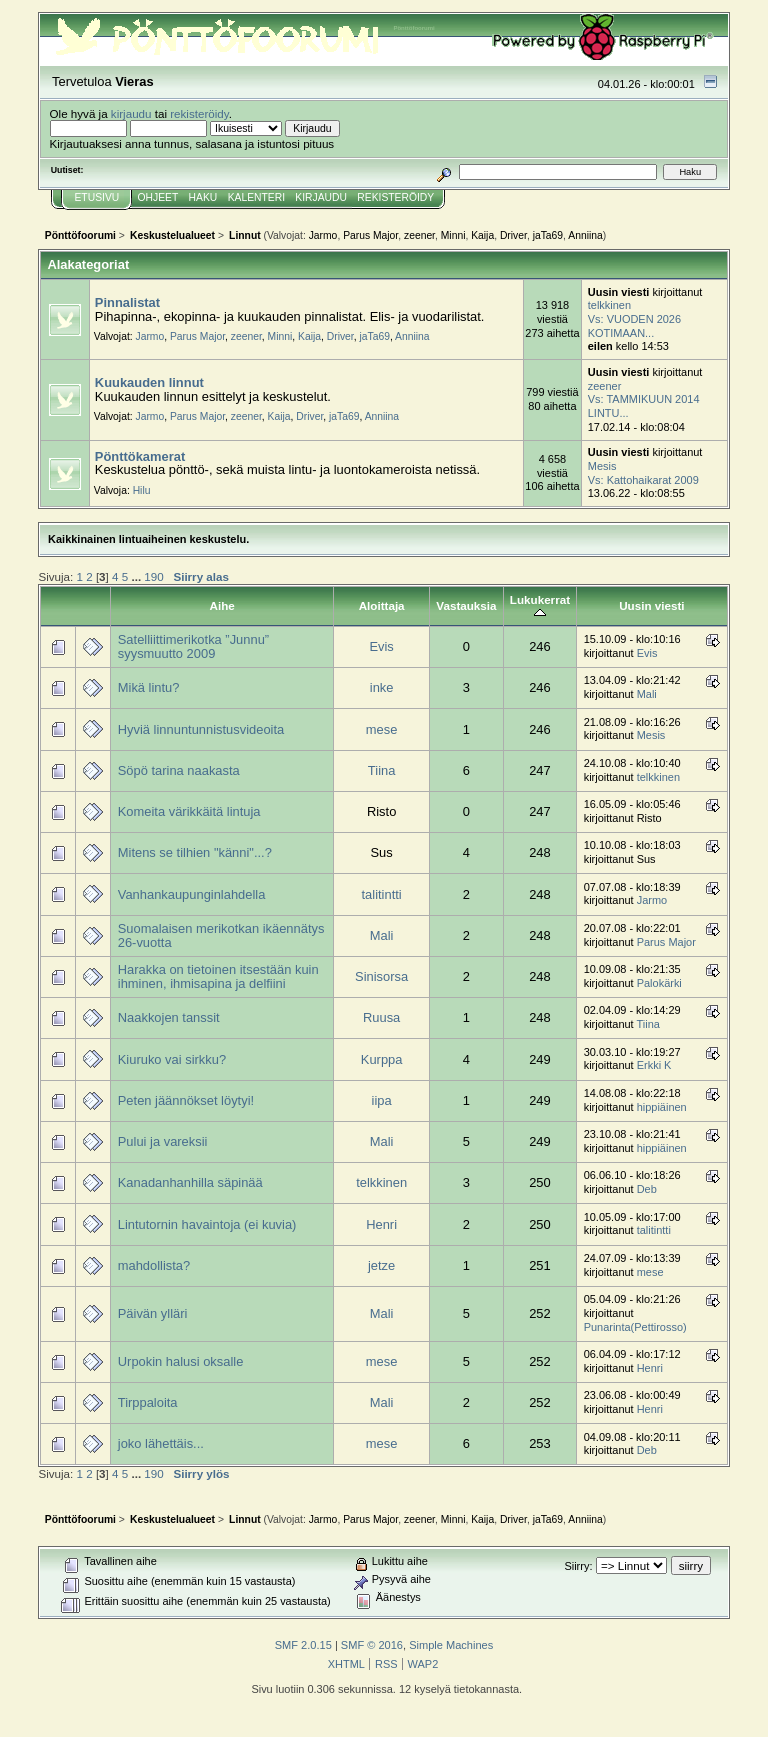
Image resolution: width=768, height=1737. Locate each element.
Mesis (602, 466)
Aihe (222, 605)
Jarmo (323, 235)
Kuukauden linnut (149, 382)
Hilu (142, 490)
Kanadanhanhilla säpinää (190, 1182)
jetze (381, 1265)
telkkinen (609, 305)
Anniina (585, 235)
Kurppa (382, 1059)
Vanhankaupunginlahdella (192, 894)
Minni (453, 235)
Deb (647, 1189)
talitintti (382, 894)
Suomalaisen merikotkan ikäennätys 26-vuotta (221, 935)
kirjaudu (131, 113)
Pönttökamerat (140, 456)
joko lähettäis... (161, 1443)
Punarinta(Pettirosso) (635, 1327)
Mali (647, 694)
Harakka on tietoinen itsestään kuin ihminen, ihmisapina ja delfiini (218, 976)
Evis (381, 646)
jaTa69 (548, 235)
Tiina (382, 770)
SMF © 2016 (372, 1645)
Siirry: (578, 1566)
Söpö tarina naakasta (179, 770)
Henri (381, 1224)
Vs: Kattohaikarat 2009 (643, 480)
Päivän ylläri (153, 1313)
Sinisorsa (381, 976)
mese (382, 729)
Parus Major (370, 235)
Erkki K (654, 1065)
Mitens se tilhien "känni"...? (195, 852)
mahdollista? (154, 1265)
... (137, 576)
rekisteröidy (199, 113)
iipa (382, 1100)
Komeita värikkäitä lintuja (189, 811)
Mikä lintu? (149, 687)
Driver (513, 235)
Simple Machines (451, 1645)
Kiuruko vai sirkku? (172, 1059)
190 (153, 576)
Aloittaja (382, 605)
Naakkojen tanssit (169, 1017)
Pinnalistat (127, 302)
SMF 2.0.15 (303, 1645)
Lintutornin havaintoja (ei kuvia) (207, 1224)
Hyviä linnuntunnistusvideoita (201, 729)
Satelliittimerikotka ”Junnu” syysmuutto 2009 (193, 646)
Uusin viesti (651, 605)
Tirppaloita (148, 1402)
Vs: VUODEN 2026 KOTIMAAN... (634, 326)
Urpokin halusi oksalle (181, 1361)
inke (382, 687)
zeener (419, 235)
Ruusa (381, 1017)
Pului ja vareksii (163, 1141)
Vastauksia (466, 605)
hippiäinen (662, 1107)
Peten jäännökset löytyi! (186, 1100)
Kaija (482, 235)
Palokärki (659, 983)
